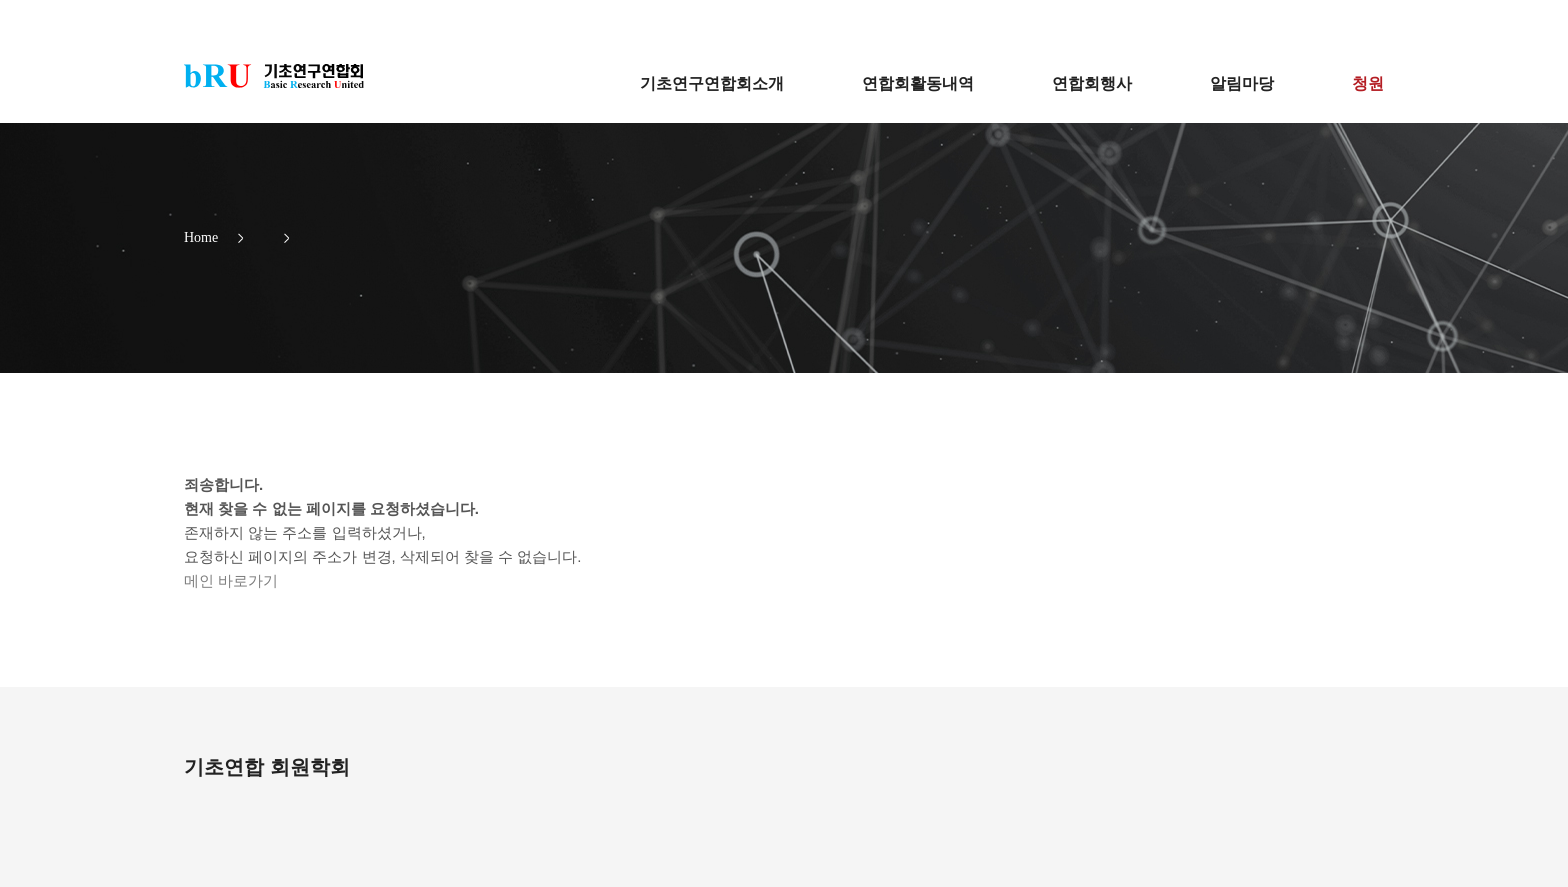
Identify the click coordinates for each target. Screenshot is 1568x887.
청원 (1368, 83)
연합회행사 (1092, 83)
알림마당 (1242, 83)
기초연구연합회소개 (712, 83)
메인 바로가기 (231, 580)
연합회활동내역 (918, 83)
